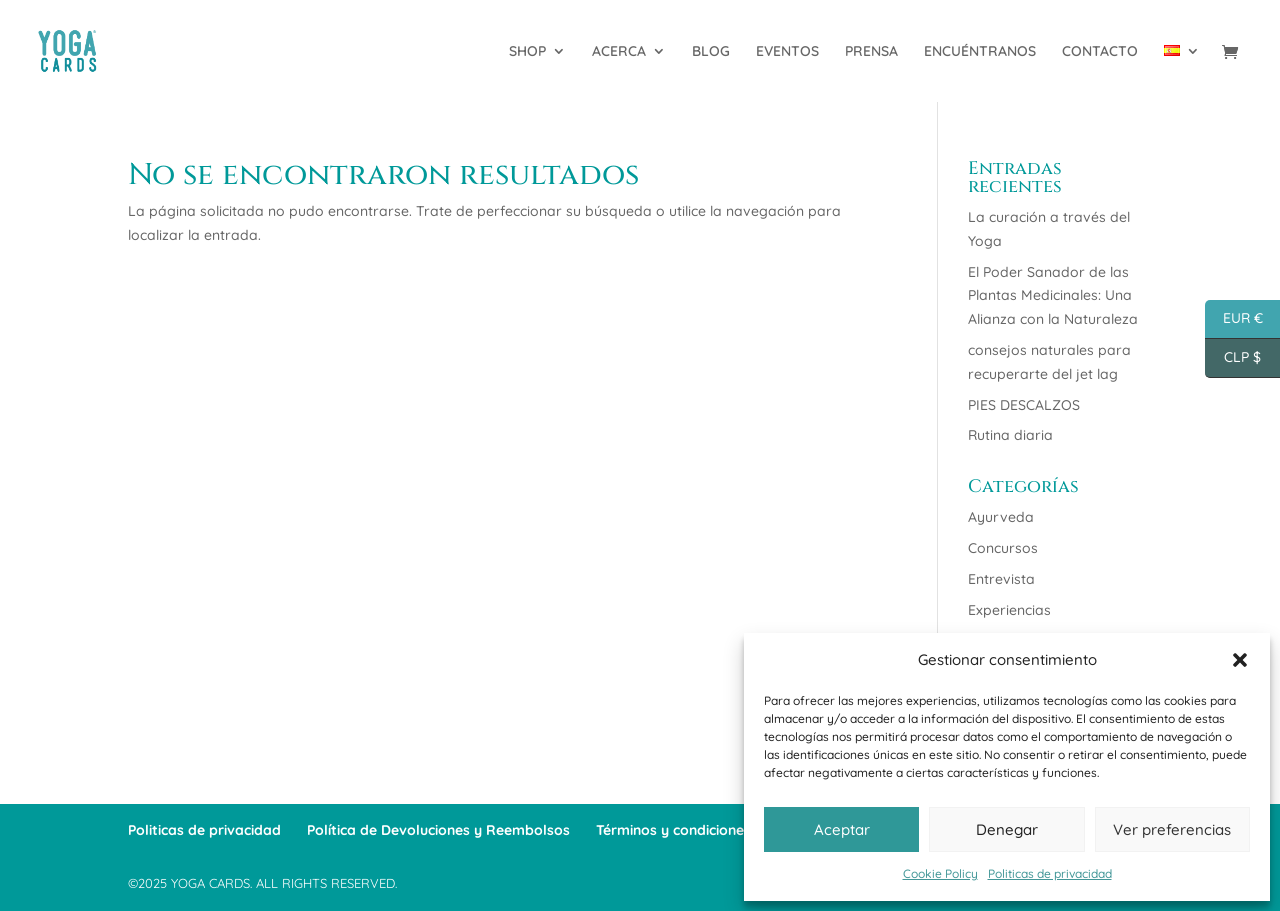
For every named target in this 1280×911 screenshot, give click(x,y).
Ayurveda (1001, 517)
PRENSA (871, 52)
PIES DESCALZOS (1024, 405)
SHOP (527, 52)
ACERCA (619, 52)
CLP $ (1233, 358)
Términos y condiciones (673, 830)
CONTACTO (1100, 52)
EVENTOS (787, 52)
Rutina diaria (1010, 435)
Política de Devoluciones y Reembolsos (438, 830)
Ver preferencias (1172, 829)
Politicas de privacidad (1050, 873)
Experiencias (1009, 610)
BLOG (711, 52)
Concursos (1003, 548)
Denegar (1007, 829)
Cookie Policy (940, 873)
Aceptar (842, 829)
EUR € (1234, 319)
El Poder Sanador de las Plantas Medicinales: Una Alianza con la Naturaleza (1053, 296)
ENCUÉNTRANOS (980, 52)
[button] (1240, 660)
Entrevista (1001, 579)
